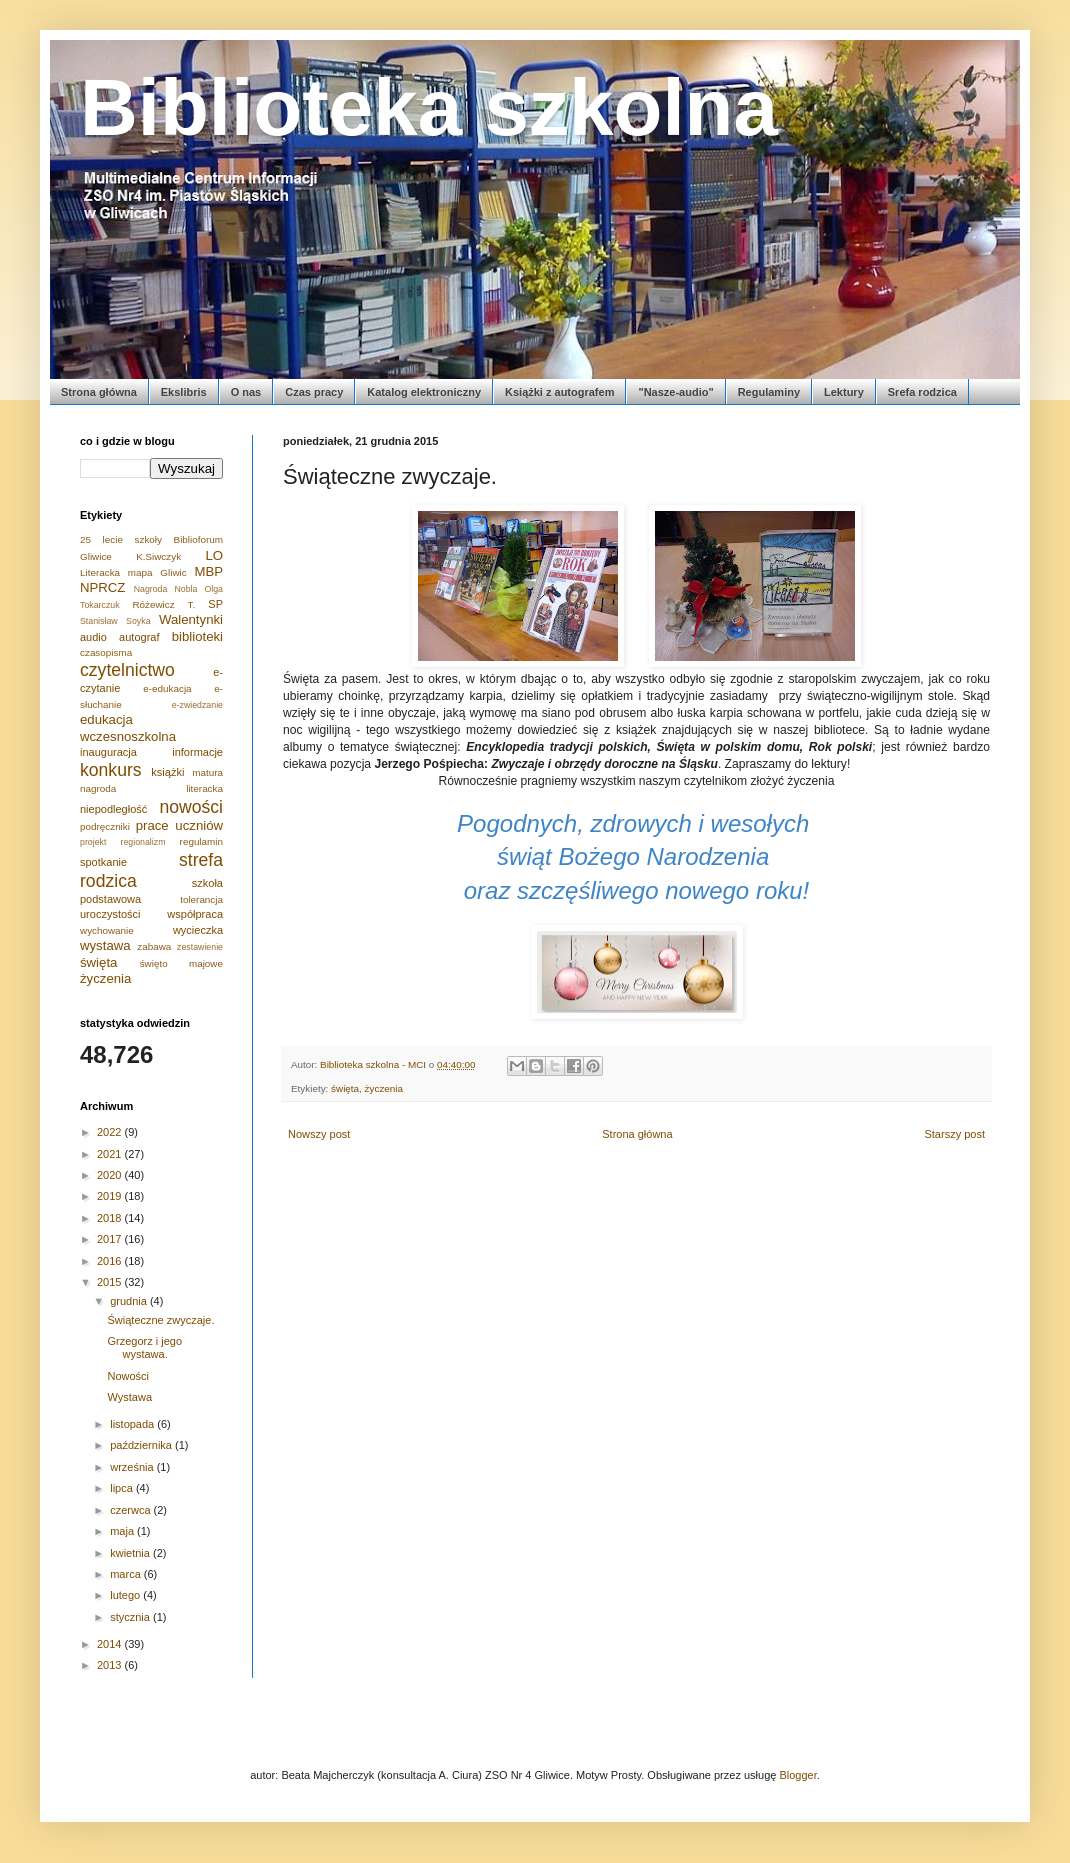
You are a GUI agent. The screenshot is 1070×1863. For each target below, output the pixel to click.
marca (127, 1574)
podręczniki (105, 826)
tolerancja (201, 899)
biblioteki (197, 636)
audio (93, 637)
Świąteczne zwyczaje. (160, 1320)
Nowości (128, 1376)
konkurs (111, 770)
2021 (111, 1154)
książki (167, 772)
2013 (111, 1665)
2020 (111, 1175)
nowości (191, 807)
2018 (111, 1218)
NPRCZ (102, 587)
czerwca (131, 1510)
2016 (111, 1261)
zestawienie (200, 947)
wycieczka (198, 930)
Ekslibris (184, 392)
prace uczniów (179, 825)
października (142, 1445)
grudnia (130, 1301)
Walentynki (191, 619)
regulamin (201, 841)
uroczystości (110, 914)
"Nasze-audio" (675, 392)
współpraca (195, 914)
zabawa (154, 946)
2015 (111, 1282)
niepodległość (113, 809)
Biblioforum (198, 539)
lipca (123, 1488)
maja (123, 1531)
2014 (111, 1644)
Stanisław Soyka (115, 621)
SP (215, 604)
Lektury (844, 392)
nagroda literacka (151, 788)
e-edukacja (167, 688)
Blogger (797, 1775)
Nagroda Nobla (166, 589)
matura (207, 772)
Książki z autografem (559, 392)
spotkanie (103, 862)
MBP (208, 571)
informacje (197, 752)
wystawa (105, 945)
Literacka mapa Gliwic (133, 572)
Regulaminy (769, 392)
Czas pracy (314, 392)
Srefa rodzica (922, 392)
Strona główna (99, 392)
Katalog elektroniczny (424, 392)
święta (345, 1088)
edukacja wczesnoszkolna (128, 727)
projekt (93, 842)
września (133, 1467)
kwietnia (131, 1553)
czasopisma (106, 652)
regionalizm (143, 842)
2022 (111, 1132)
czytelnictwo (127, 670)
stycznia (131, 1617)
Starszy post (954, 1134)
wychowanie (107, 930)
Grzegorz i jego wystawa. (144, 1347)
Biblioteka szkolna (429, 107)
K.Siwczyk (158, 556)
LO (214, 555)
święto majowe (181, 963)
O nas (246, 392)
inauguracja (108, 752)
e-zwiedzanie (197, 705)
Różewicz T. (163, 604)
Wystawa (129, 1397)
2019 (111, 1196)
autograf (139, 637)
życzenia (384, 1088)
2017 (111, 1239)
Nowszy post (319, 1134)
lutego (126, 1595)
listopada (133, 1424)
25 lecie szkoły (121, 539)
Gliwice (96, 556)
